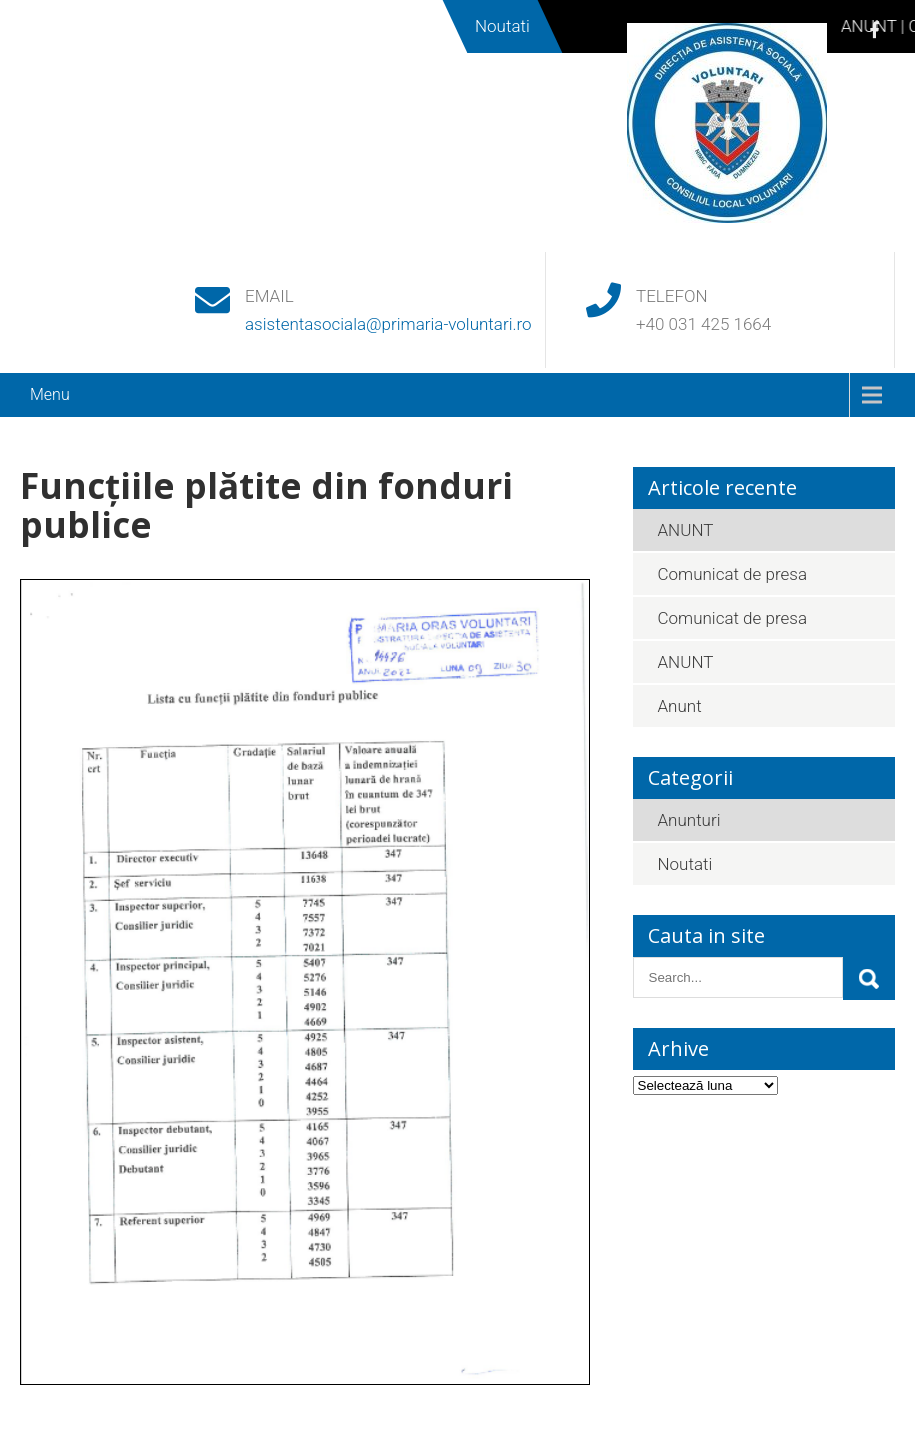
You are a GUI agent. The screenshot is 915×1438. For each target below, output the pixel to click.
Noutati (685, 864)
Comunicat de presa (733, 574)
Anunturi (689, 820)
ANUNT (686, 530)
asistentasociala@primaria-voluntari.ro (388, 324)
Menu (50, 394)
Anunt (680, 706)
